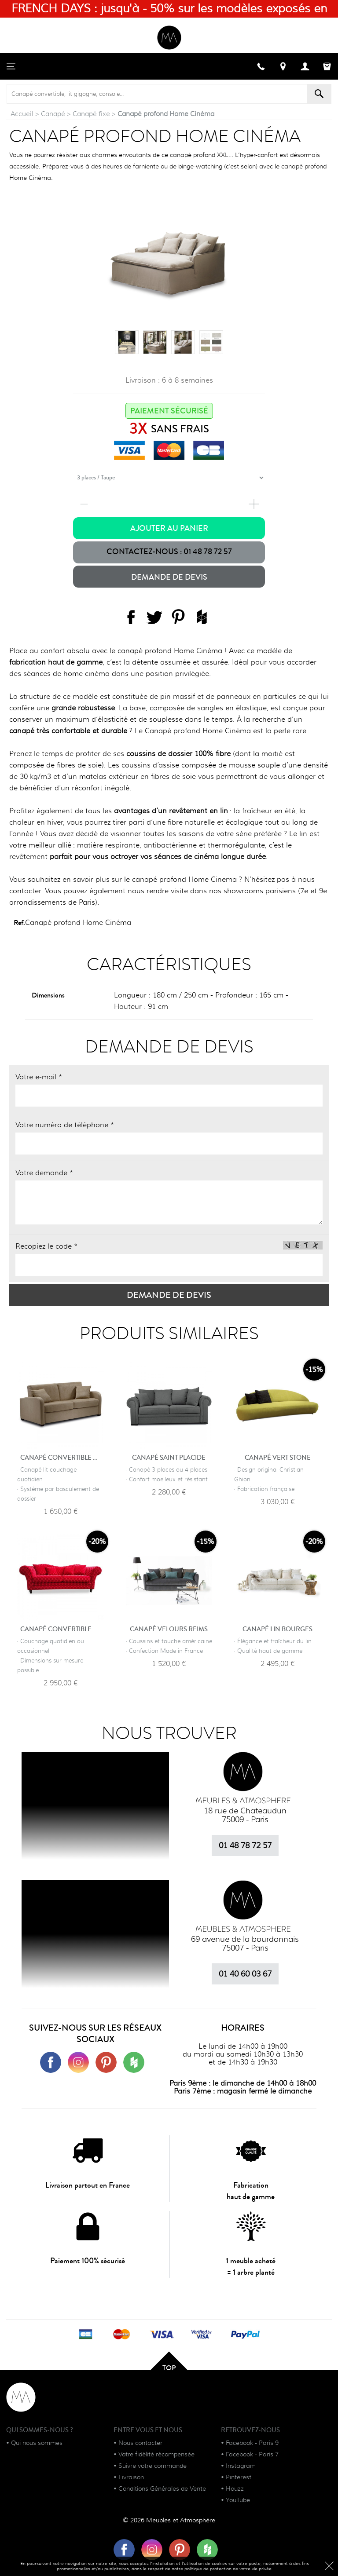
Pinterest (238, 2477)
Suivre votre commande (152, 2466)
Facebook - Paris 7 (252, 2454)
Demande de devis (169, 577)
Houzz (235, 2488)
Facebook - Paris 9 (252, 2443)
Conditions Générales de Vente (162, 2488)
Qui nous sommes (36, 2443)
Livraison (131, 2477)
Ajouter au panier (169, 528)
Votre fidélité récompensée (156, 2454)
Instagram (241, 2466)
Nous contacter (140, 2443)
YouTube (238, 2500)
